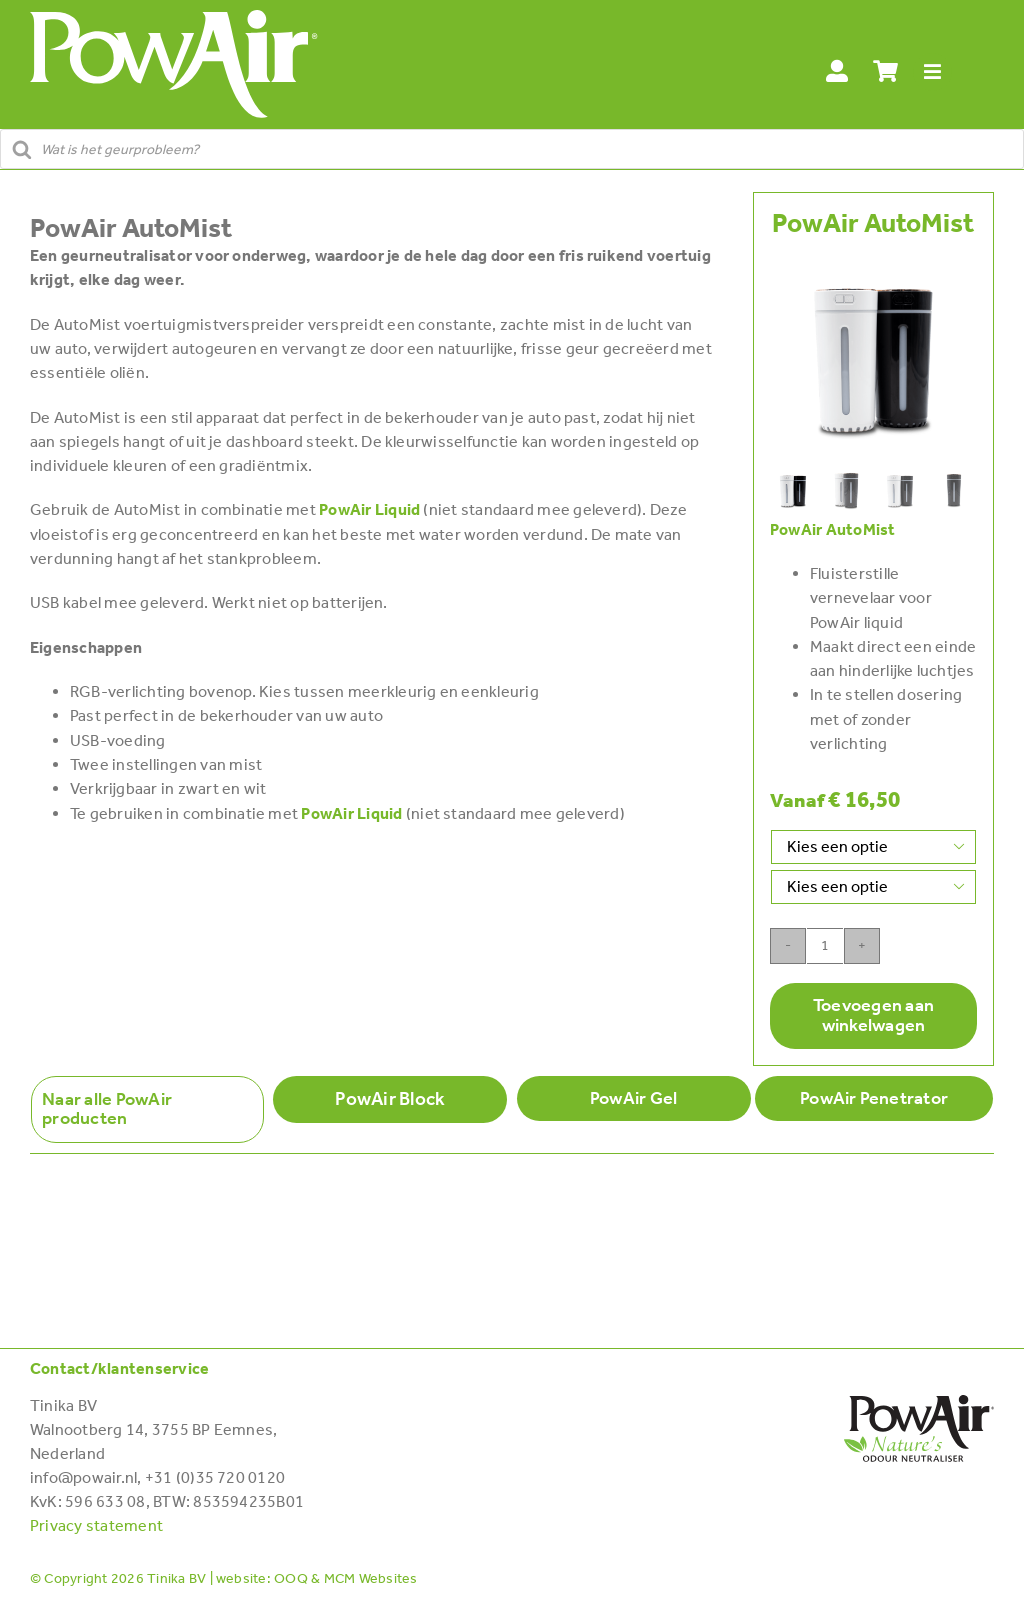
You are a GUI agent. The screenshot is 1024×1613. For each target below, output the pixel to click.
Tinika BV (176, 1578)
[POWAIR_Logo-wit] (174, 17)
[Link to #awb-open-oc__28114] (932, 72)
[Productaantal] (825, 946)
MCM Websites (371, 1578)
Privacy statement (96, 1525)
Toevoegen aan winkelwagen (873, 1015)
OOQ (291, 1578)
